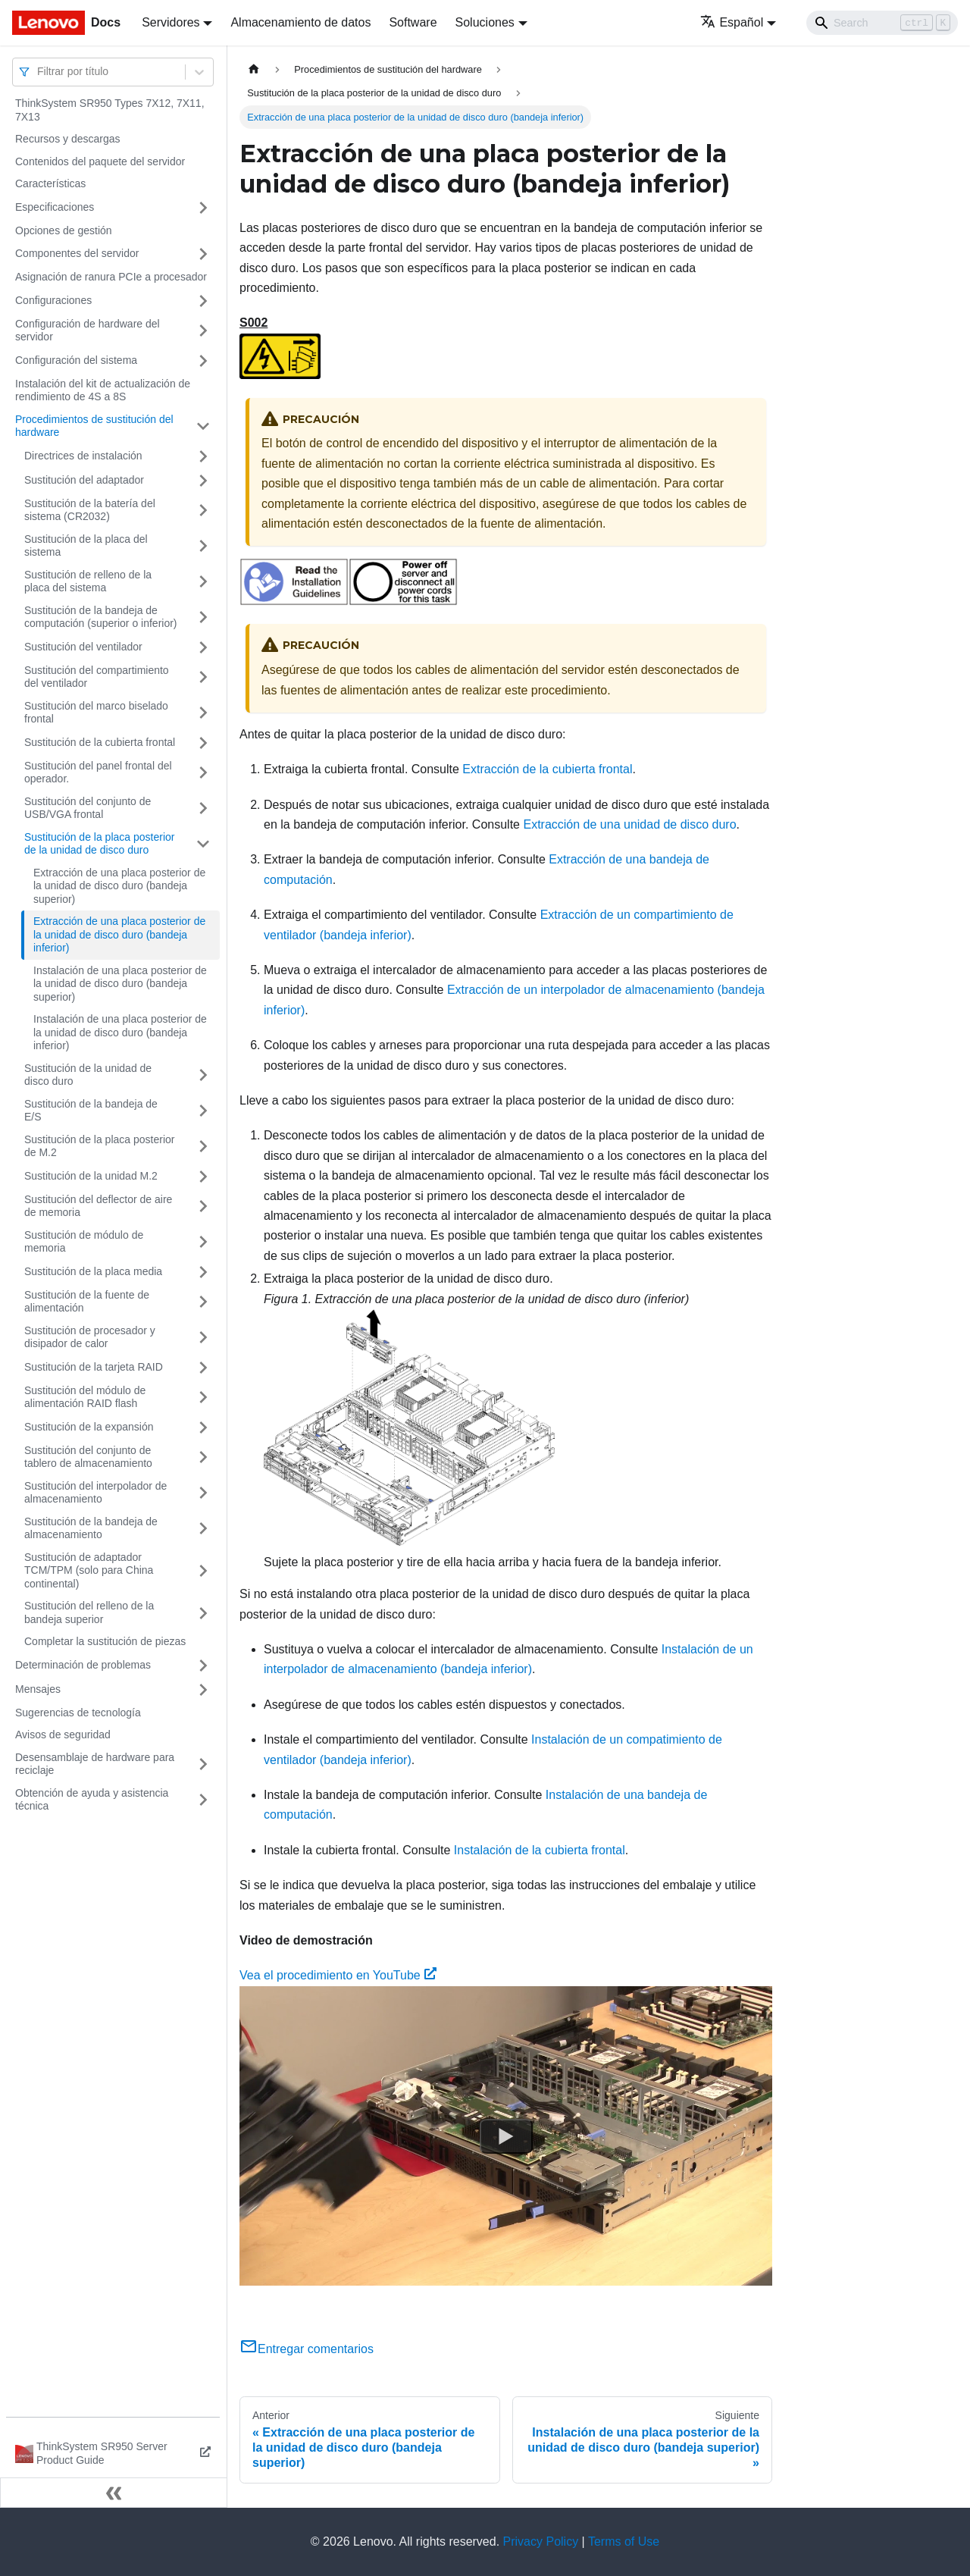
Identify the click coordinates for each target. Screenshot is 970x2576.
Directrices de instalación (83, 456)
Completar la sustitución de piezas (105, 1641)
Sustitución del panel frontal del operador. (98, 772)
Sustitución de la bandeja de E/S (91, 1110)
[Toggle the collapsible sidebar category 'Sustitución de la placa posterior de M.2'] (203, 1146)
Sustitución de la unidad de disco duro (88, 1075)
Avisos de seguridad (63, 1734)
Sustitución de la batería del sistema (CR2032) (89, 510)
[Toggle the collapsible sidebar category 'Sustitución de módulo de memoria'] (203, 1242)
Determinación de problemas (83, 1665)
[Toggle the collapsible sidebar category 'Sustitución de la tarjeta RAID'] (203, 1367)
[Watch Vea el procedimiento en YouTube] (506, 2135)
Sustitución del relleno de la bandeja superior (89, 1612)
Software (412, 22)
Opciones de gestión (63, 230)
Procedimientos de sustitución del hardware (94, 426)
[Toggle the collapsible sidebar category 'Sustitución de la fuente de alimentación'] (203, 1302)
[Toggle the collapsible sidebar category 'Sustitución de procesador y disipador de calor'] (203, 1337)
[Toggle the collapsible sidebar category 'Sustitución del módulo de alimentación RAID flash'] (203, 1397)
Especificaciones (54, 207)
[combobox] (38, 71)
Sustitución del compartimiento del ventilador (96, 677)
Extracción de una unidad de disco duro (629, 824)
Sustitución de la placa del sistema (86, 546)
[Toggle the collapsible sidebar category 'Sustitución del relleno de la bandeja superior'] (203, 1613)
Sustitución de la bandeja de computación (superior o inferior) (100, 617)
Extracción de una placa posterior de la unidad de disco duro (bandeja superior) (119, 886)
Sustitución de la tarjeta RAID (93, 1367)
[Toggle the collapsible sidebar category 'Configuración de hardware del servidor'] (203, 331)
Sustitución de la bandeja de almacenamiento (91, 1528)
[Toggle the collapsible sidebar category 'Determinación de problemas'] (203, 1665)
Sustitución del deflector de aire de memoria (98, 1206)
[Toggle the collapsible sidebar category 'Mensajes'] (203, 1690)
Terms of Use (623, 2541)
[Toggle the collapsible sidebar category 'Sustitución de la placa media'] (203, 1272)
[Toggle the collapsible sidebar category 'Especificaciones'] (203, 208)
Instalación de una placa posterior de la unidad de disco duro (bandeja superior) (120, 983)
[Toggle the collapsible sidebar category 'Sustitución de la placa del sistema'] (203, 546)
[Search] (882, 23)
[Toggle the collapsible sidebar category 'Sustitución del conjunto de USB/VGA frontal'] (203, 808)
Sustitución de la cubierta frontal (99, 742)
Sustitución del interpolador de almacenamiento (95, 1493)
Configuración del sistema (76, 360)
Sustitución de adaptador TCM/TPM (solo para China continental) (88, 1570)
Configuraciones (53, 300)
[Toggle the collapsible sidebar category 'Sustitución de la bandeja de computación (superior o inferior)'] (203, 617)
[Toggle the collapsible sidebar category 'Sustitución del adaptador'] (203, 481)
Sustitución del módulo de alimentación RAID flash (85, 1397)
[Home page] (253, 69)
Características (50, 183)
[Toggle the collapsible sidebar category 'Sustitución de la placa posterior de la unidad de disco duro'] (203, 844)
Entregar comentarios (306, 2349)
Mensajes (38, 1689)
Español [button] (731, 22)
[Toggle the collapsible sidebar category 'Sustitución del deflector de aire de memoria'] (203, 1206)
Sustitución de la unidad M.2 (91, 1176)
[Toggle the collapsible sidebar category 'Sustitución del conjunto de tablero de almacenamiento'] (203, 1457)
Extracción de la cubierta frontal (547, 769)
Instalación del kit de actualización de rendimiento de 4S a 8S (102, 390)
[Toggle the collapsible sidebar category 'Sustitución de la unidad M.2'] (203, 1176)
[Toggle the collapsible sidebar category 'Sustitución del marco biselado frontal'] (203, 713)
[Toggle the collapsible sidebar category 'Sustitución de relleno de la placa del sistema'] (203, 582)
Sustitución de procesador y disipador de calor (89, 1337)
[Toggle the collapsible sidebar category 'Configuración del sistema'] (203, 361)
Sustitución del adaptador (84, 480)
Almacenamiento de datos (300, 22)
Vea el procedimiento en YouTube (337, 1975)
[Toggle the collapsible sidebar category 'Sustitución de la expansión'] (203, 1427)
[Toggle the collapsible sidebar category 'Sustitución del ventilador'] (203, 647)
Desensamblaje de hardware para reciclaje (94, 1764)
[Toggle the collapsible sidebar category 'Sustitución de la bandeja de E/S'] (203, 1111)
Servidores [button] (170, 22)
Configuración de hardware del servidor (87, 330)
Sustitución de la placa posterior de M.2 (99, 1146)
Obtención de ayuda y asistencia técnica (91, 1800)
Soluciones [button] (485, 22)
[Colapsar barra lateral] (113, 2492)
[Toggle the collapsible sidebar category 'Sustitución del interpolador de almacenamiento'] (203, 1493)
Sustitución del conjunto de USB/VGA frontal (87, 808)
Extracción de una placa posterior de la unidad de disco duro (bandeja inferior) (119, 934)
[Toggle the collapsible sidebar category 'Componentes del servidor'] (203, 254)
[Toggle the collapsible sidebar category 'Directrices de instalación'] (203, 456)
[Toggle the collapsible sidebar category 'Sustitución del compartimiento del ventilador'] (203, 677)
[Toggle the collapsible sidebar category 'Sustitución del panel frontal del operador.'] (203, 773)
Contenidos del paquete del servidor (100, 161)
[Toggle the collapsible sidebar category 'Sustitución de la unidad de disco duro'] (203, 1075)
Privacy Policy (541, 2541)
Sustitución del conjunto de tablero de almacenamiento (88, 1457)
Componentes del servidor (77, 253)
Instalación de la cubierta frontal (539, 1850)
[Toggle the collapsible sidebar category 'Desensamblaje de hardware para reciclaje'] (203, 1764)
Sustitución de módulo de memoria (83, 1242)
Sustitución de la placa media (93, 1271)
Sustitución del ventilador (83, 647)
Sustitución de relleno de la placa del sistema (88, 581)
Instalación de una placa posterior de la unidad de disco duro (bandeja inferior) (120, 1032)
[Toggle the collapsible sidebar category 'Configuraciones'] (203, 301)
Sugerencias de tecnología (78, 1712)
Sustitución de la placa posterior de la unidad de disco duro (99, 844)
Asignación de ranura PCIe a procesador (111, 277)
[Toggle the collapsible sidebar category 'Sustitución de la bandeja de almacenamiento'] (203, 1529)
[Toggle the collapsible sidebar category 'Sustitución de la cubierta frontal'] (203, 743)
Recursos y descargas (67, 139)
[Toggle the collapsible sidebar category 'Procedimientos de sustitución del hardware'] (203, 426)
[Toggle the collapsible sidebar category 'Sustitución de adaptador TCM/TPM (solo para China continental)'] (203, 1571)
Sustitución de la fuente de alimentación (86, 1302)
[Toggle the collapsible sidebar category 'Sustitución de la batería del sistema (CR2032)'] (203, 510)
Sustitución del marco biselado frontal (96, 712)
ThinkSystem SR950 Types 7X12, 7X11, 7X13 (110, 110)
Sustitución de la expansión (88, 1427)
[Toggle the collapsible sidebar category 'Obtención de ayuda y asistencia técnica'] (203, 1800)
